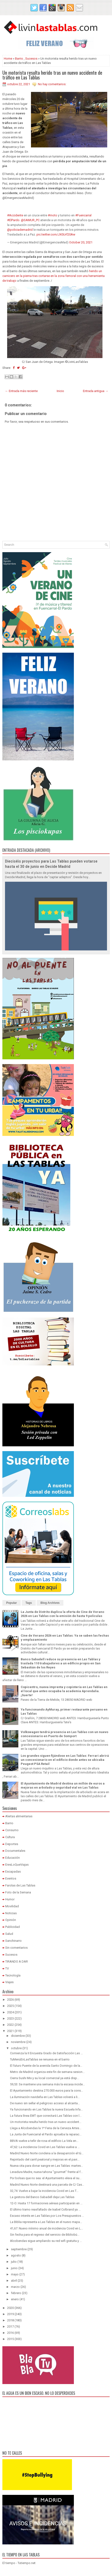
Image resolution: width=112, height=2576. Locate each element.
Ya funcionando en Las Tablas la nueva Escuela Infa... (46, 2109)
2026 (10, 1999)
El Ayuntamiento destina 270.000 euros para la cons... (46, 2090)
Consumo (12, 1830)
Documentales (15, 1850)
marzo (15, 2287)
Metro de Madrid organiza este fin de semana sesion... (47, 2072)
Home (8, 58)
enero (15, 2299)
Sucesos (31, 58)
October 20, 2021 (80, 242)
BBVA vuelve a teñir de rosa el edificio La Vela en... (44, 2141)
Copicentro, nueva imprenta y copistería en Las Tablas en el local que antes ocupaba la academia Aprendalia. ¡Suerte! (64, 1691)
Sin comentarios (16, 1947)
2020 (10, 2308)
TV (7, 1968)
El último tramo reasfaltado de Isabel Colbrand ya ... (45, 2209)
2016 (10, 2333)
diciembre (18, 2035)
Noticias (11, 1913)
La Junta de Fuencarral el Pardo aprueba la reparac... (45, 2134)
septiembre (19, 2249)
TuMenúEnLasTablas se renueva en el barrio (40, 2059)
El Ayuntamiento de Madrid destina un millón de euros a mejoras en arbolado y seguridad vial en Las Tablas (63, 1785)
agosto (16, 2255)
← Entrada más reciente (21, 391)
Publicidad (12, 1927)
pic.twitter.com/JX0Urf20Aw (55, 234)
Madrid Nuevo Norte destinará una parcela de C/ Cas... (47, 2184)
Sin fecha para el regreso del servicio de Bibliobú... (44, 2234)
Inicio (60, 391)
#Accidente (15, 215)
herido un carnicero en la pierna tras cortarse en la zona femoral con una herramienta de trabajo (53, 275)
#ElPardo (13, 220)
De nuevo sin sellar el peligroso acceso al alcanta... (45, 2103)
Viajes (9, 1982)
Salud (9, 1934)
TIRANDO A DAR (16, 1961)
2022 (10, 2024)
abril (14, 2280)
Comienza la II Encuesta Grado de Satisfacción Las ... (46, 2053)
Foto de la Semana (18, 1892)
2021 (10, 2031)
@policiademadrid (20, 229)
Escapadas (13, 1871)
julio (14, 2261)
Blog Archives (50, 1603)
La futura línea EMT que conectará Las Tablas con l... (45, 2115)
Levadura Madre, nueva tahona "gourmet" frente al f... (46, 2172)
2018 (10, 2320)
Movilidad (12, 1906)
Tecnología (12, 1975)
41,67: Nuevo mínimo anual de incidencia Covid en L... (46, 2228)
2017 (10, 2326)
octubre (16, 2048)
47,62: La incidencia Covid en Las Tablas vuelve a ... (45, 2147)
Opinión (10, 1920)
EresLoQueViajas (17, 1864)
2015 (10, 2339)
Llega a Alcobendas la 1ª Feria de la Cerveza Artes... (45, 2128)
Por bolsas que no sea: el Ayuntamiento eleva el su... (45, 2178)
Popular (11, 1603)
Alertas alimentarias (18, 1816)
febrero (16, 2293)
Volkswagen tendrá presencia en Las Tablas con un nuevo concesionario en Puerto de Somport (64, 1734)
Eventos (10, 1878)
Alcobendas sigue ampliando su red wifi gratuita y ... (46, 2241)
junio (14, 2268)
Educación (12, 1857)
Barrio (19, 58)
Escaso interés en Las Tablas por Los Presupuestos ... (47, 2215)
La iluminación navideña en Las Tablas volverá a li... (45, 2097)
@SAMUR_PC (30, 220)
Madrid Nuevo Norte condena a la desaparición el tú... (46, 2153)
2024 (10, 2012)
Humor (10, 1899)
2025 (10, 2006)
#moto (52, 215)
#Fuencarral (83, 215)
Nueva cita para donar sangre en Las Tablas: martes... (46, 2165)
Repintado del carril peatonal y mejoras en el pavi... (44, 2159)
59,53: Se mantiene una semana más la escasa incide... (47, 2084)
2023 (10, 2018)
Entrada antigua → (95, 391)
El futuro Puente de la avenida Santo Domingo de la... (46, 2065)
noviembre (18, 2042)
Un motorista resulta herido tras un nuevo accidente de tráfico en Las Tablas (52, 75)
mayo (15, 2274)
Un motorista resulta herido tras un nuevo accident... (45, 2122)
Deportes (11, 1844)
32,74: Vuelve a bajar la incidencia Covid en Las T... (44, 2191)
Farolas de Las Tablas (20, 1885)
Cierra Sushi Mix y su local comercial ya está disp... (44, 2078)
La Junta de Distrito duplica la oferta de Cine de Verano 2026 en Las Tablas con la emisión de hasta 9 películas (62, 1614)
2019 (10, 2314)
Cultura (10, 1837)
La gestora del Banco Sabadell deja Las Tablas (42, 2197)
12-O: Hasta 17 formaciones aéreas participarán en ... (46, 2203)
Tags (28, 1603)
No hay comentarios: (52, 84)
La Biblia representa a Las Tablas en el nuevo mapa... (46, 2222)
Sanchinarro (13, 1940)
